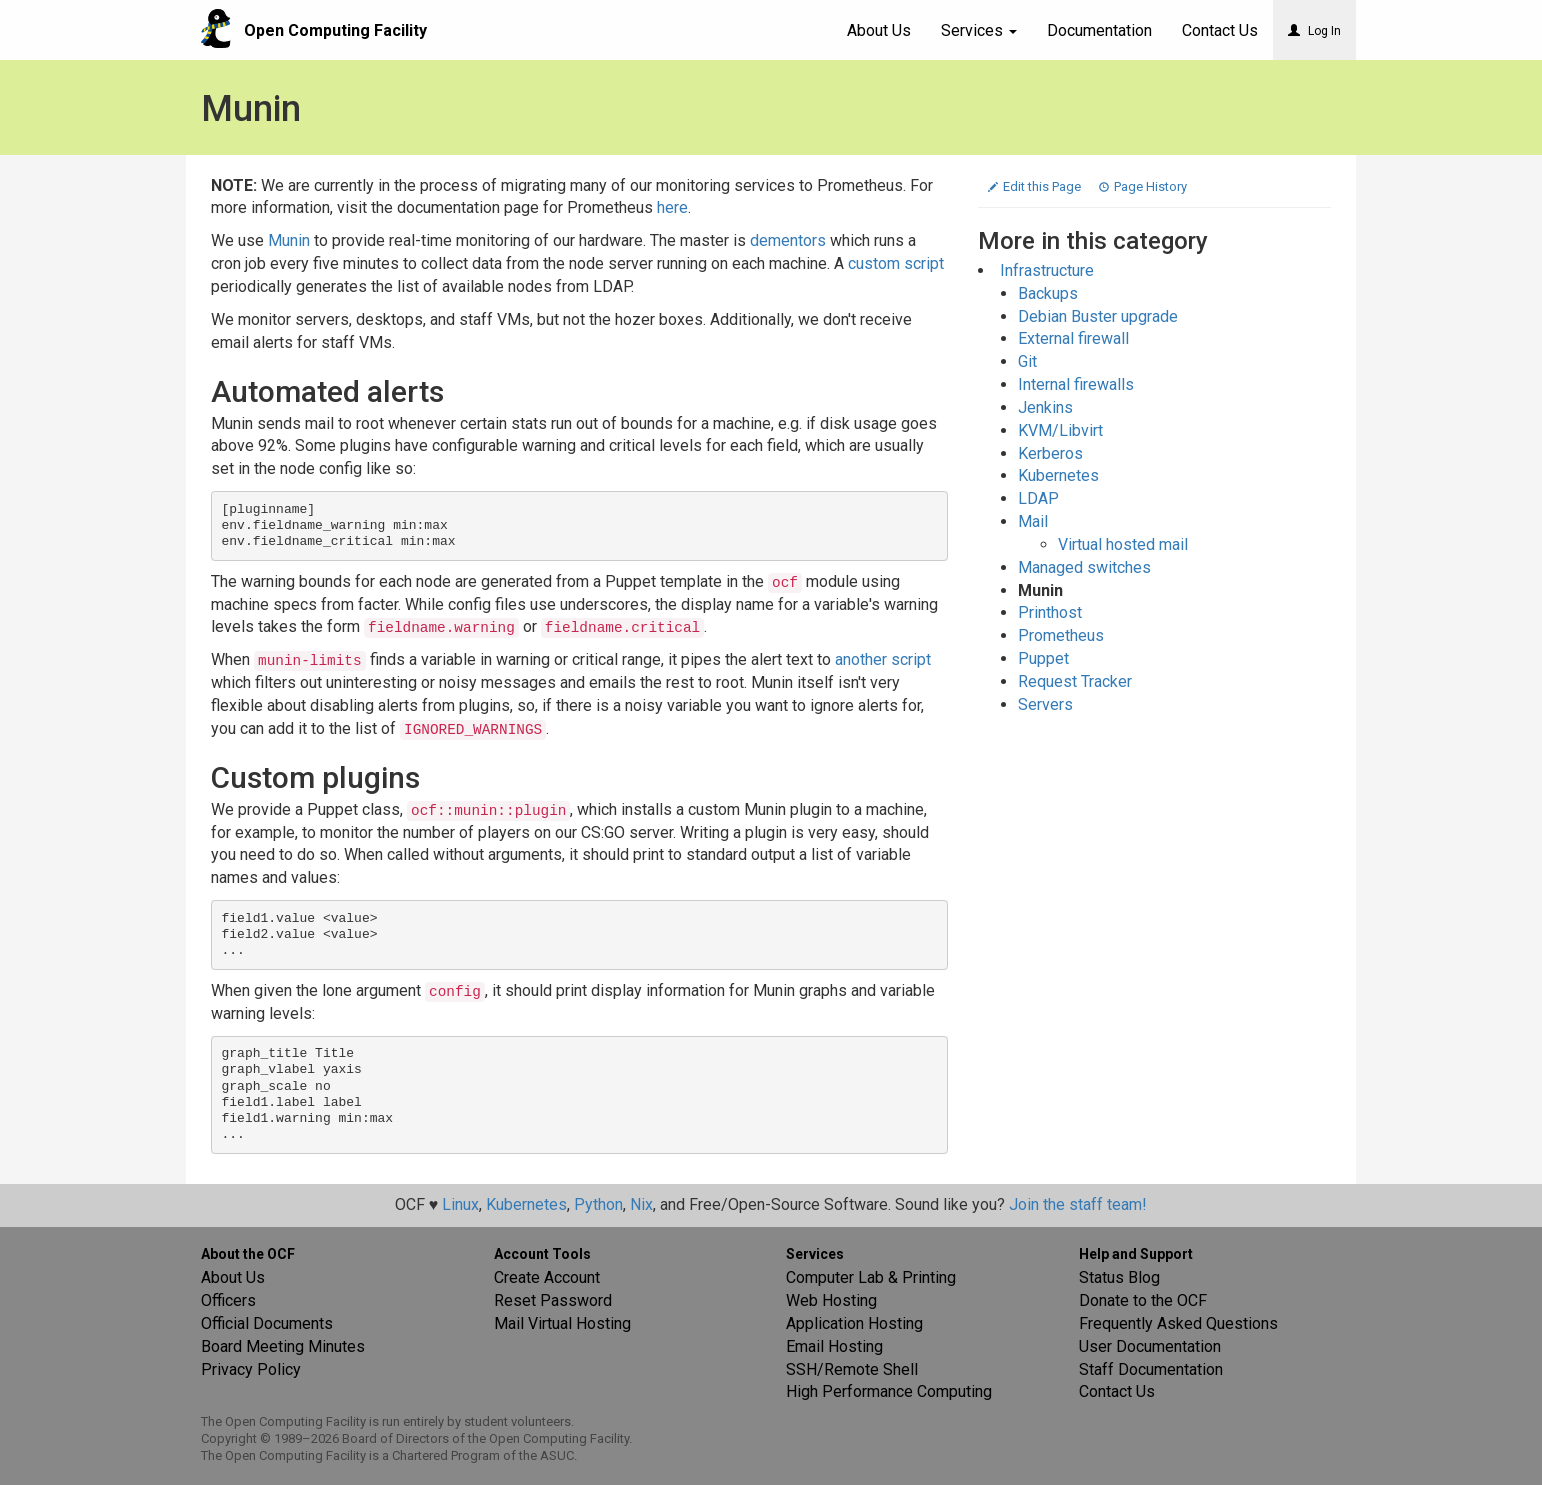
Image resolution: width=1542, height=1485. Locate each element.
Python (598, 1204)
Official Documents (267, 1323)
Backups (1048, 293)
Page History (1143, 186)
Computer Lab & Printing (871, 1277)
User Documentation (1150, 1346)
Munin (289, 240)
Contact (1220, 30)
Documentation (1099, 30)
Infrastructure (1047, 270)
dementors (788, 240)
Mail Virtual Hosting (562, 1323)
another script (883, 659)
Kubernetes (1058, 475)
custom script (896, 263)
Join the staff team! (1078, 1204)
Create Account (547, 1277)
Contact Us (1117, 1391)
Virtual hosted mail (1123, 544)
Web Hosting (831, 1300)
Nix (641, 1204)
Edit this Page (1036, 186)
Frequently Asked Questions (1178, 1323)
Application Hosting (854, 1323)
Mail (1033, 521)
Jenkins (1045, 407)
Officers (228, 1300)
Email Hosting (834, 1346)
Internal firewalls (1076, 384)
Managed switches (1084, 567)
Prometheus (1061, 635)
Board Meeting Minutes (283, 1346)
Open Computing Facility (335, 30)
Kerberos (1050, 453)
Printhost (1050, 612)
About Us (879, 30)
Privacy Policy (251, 1369)
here (672, 207)
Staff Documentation (1151, 1369)
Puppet (1043, 658)
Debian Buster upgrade (1098, 316)
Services (979, 30)
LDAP (1038, 498)
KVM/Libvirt (1060, 430)
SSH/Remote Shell (852, 1369)
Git (1027, 361)
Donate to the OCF (1143, 1300)
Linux (460, 1204)
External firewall (1073, 338)
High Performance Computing (889, 1391)
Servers (1045, 704)
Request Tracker (1075, 681)
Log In (1314, 31)
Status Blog (1119, 1277)
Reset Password (553, 1300)
